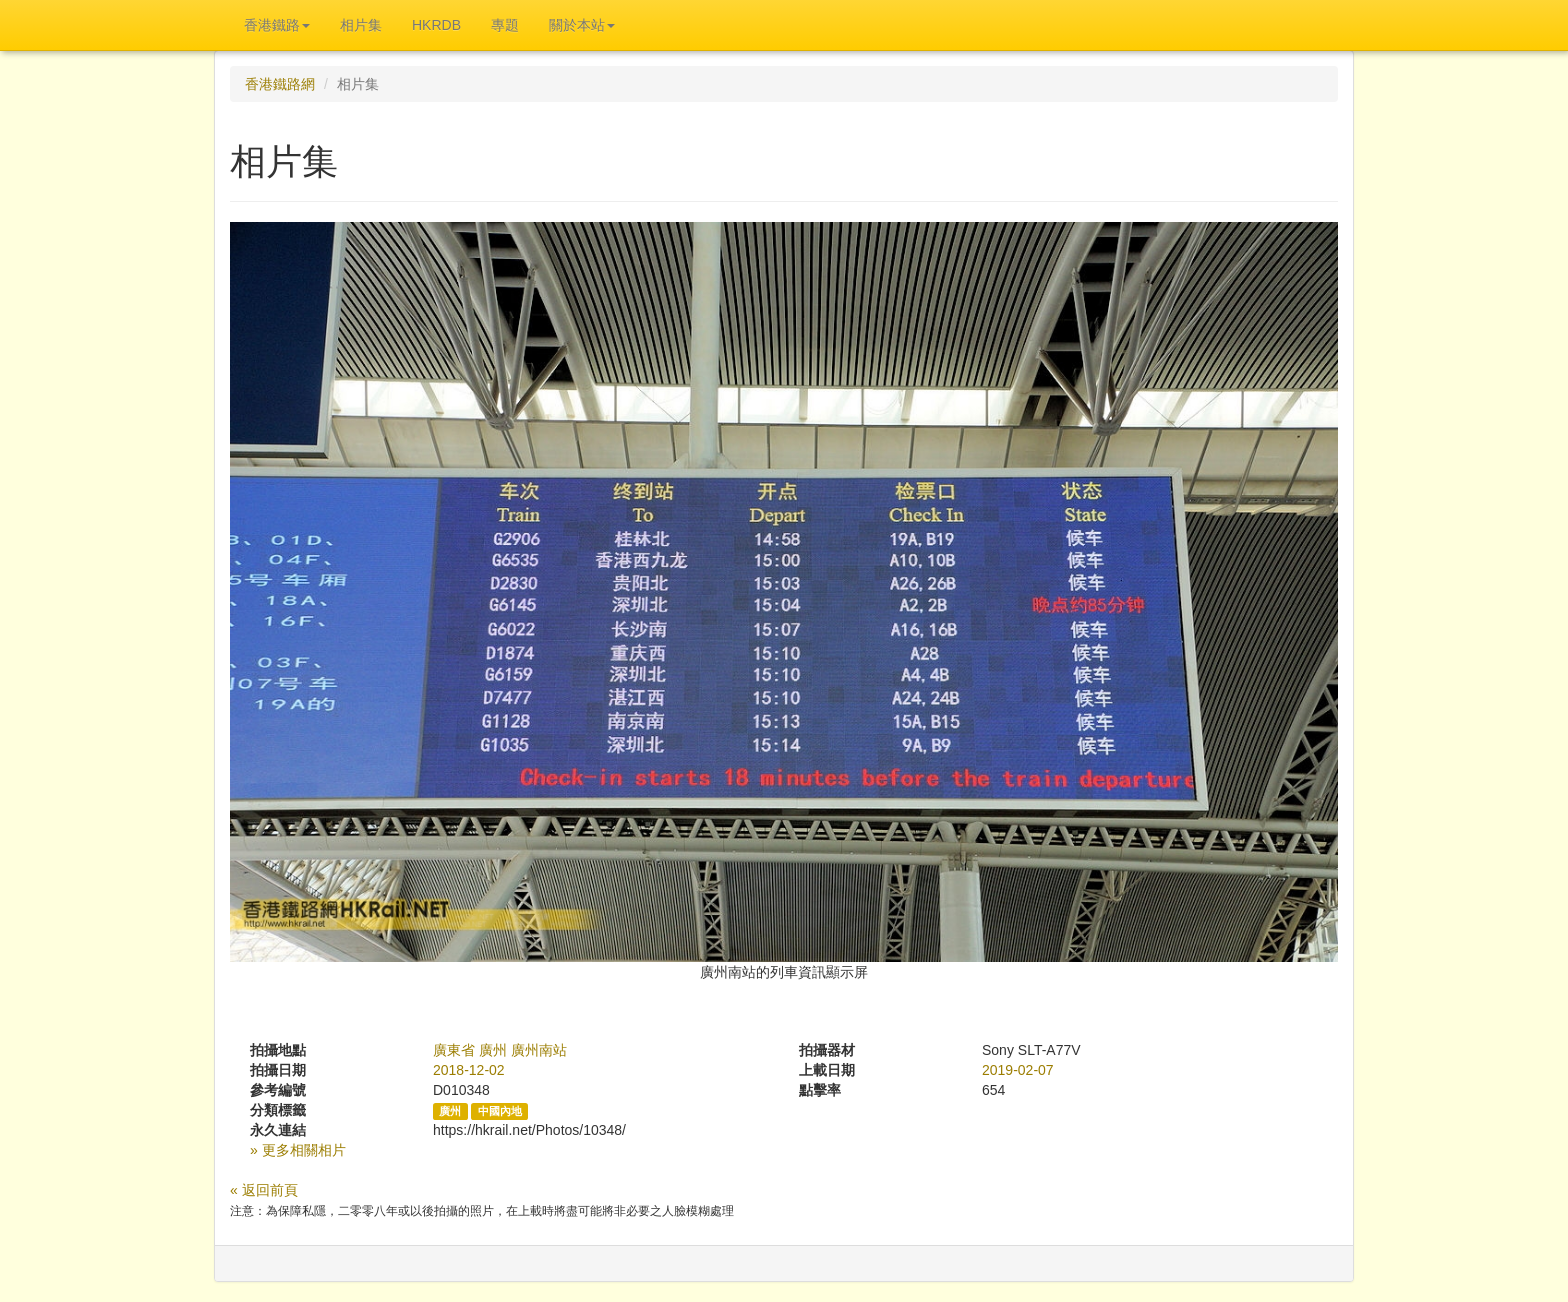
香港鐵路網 (280, 84)
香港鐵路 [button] (277, 25)
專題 (505, 25)
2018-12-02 (469, 1070)
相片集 (361, 25)
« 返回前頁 (264, 1190)
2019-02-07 (1018, 1070)
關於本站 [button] (582, 25)
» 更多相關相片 (298, 1150)
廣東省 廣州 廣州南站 (500, 1050)
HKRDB (436, 25)
